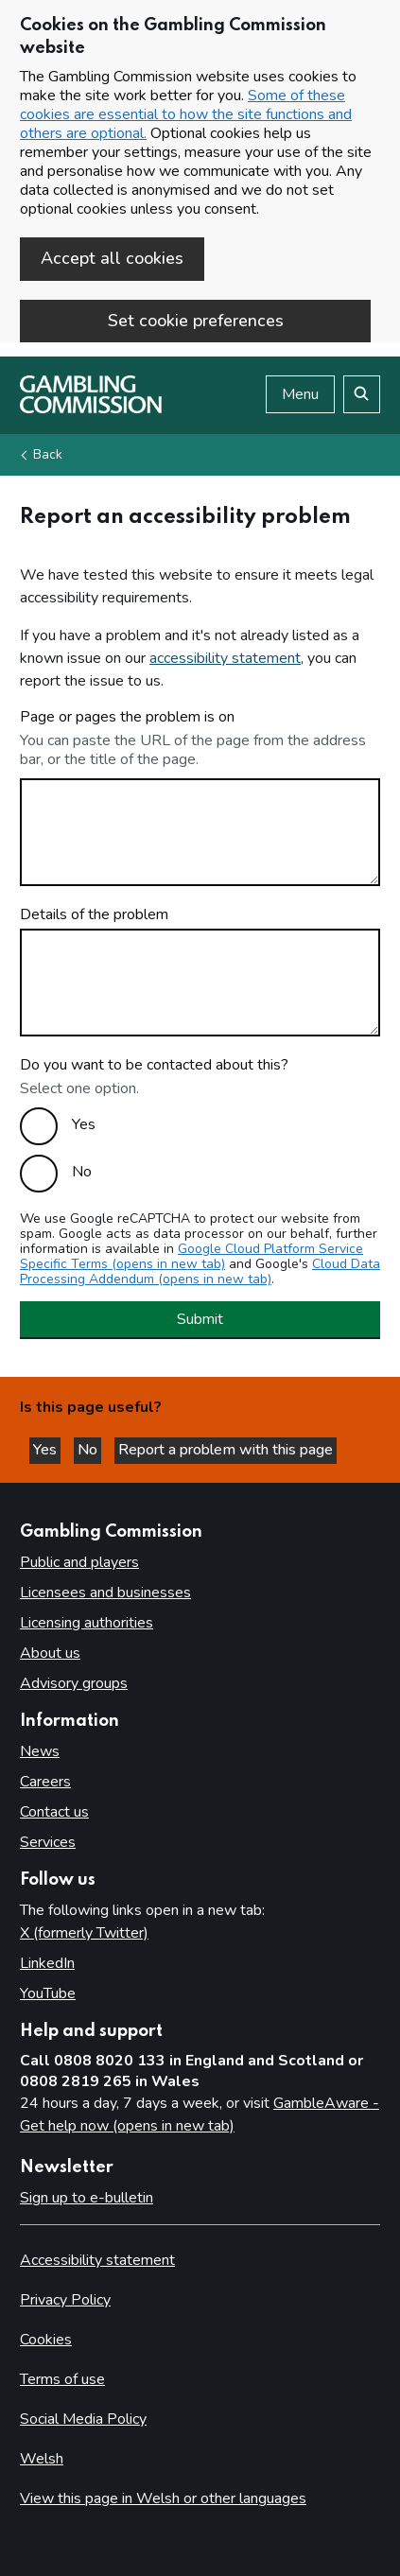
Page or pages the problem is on (127, 716)
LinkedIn (47, 1963)
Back (47, 454)
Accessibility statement (97, 2260)
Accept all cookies (112, 258)
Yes (84, 1124)
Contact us (54, 1811)
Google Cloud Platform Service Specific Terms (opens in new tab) (191, 1256)
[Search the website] (361, 394)
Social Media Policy (83, 2419)
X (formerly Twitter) (84, 1933)
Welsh (41, 2458)
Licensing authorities (86, 1622)
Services (48, 1842)
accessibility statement (225, 658)
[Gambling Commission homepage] (91, 408)
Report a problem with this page (225, 1449)
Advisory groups (74, 1683)
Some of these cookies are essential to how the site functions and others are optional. (186, 114)
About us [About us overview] (50, 1653)
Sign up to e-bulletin (86, 2197)
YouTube (48, 1993)
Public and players (79, 1562)
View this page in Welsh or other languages (163, 2498)
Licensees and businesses (105, 1592)
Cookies (46, 2339)
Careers (45, 1781)
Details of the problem (94, 914)
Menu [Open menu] (300, 394)
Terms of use (62, 2379)
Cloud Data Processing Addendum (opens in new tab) (200, 1271)
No (82, 1171)
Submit (200, 1319)
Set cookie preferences (196, 320)
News (40, 1751)
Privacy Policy (65, 2299)
